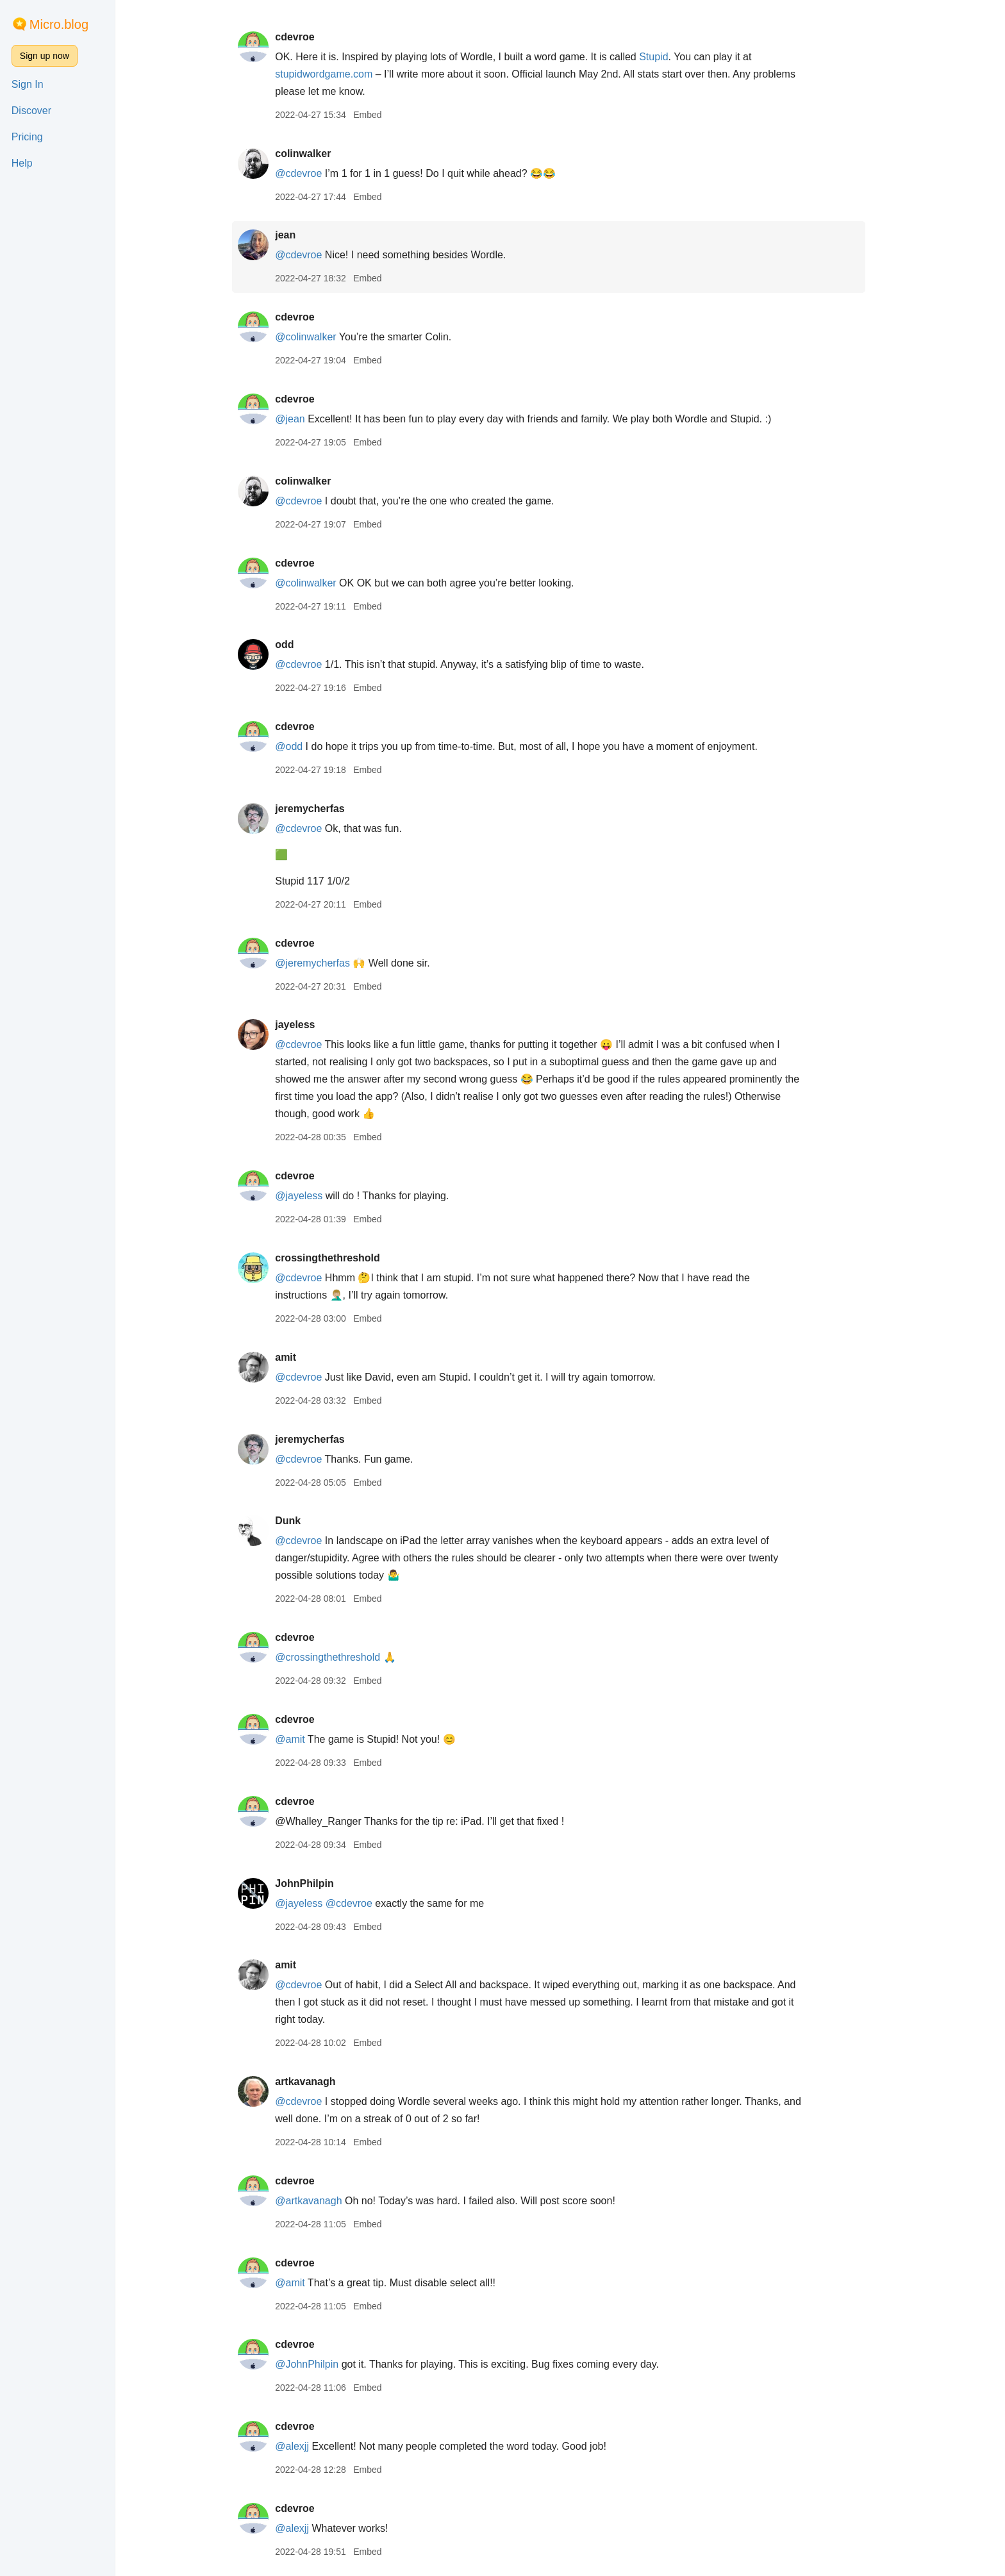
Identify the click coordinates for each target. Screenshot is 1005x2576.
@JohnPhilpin (318, 2364)
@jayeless (310, 1195)
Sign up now (44, 56)
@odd (300, 746)
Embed (379, 115)
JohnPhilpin (316, 1883)
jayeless (306, 1024)
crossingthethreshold (339, 1257)
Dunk (299, 1520)
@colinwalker (317, 336)
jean (297, 234)
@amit (301, 1739)
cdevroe (306, 36)
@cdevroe (310, 173)
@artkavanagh (320, 2200)
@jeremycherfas (324, 963)
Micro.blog (58, 24)
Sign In (28, 84)
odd (296, 644)
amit (297, 1357)
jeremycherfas (321, 808)
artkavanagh (317, 2081)
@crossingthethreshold (339, 1657)
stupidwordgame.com (335, 74)
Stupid (665, 56)
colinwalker (314, 153)
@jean (302, 418)
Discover (31, 110)
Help (22, 163)
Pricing (27, 136)
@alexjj (303, 2446)
